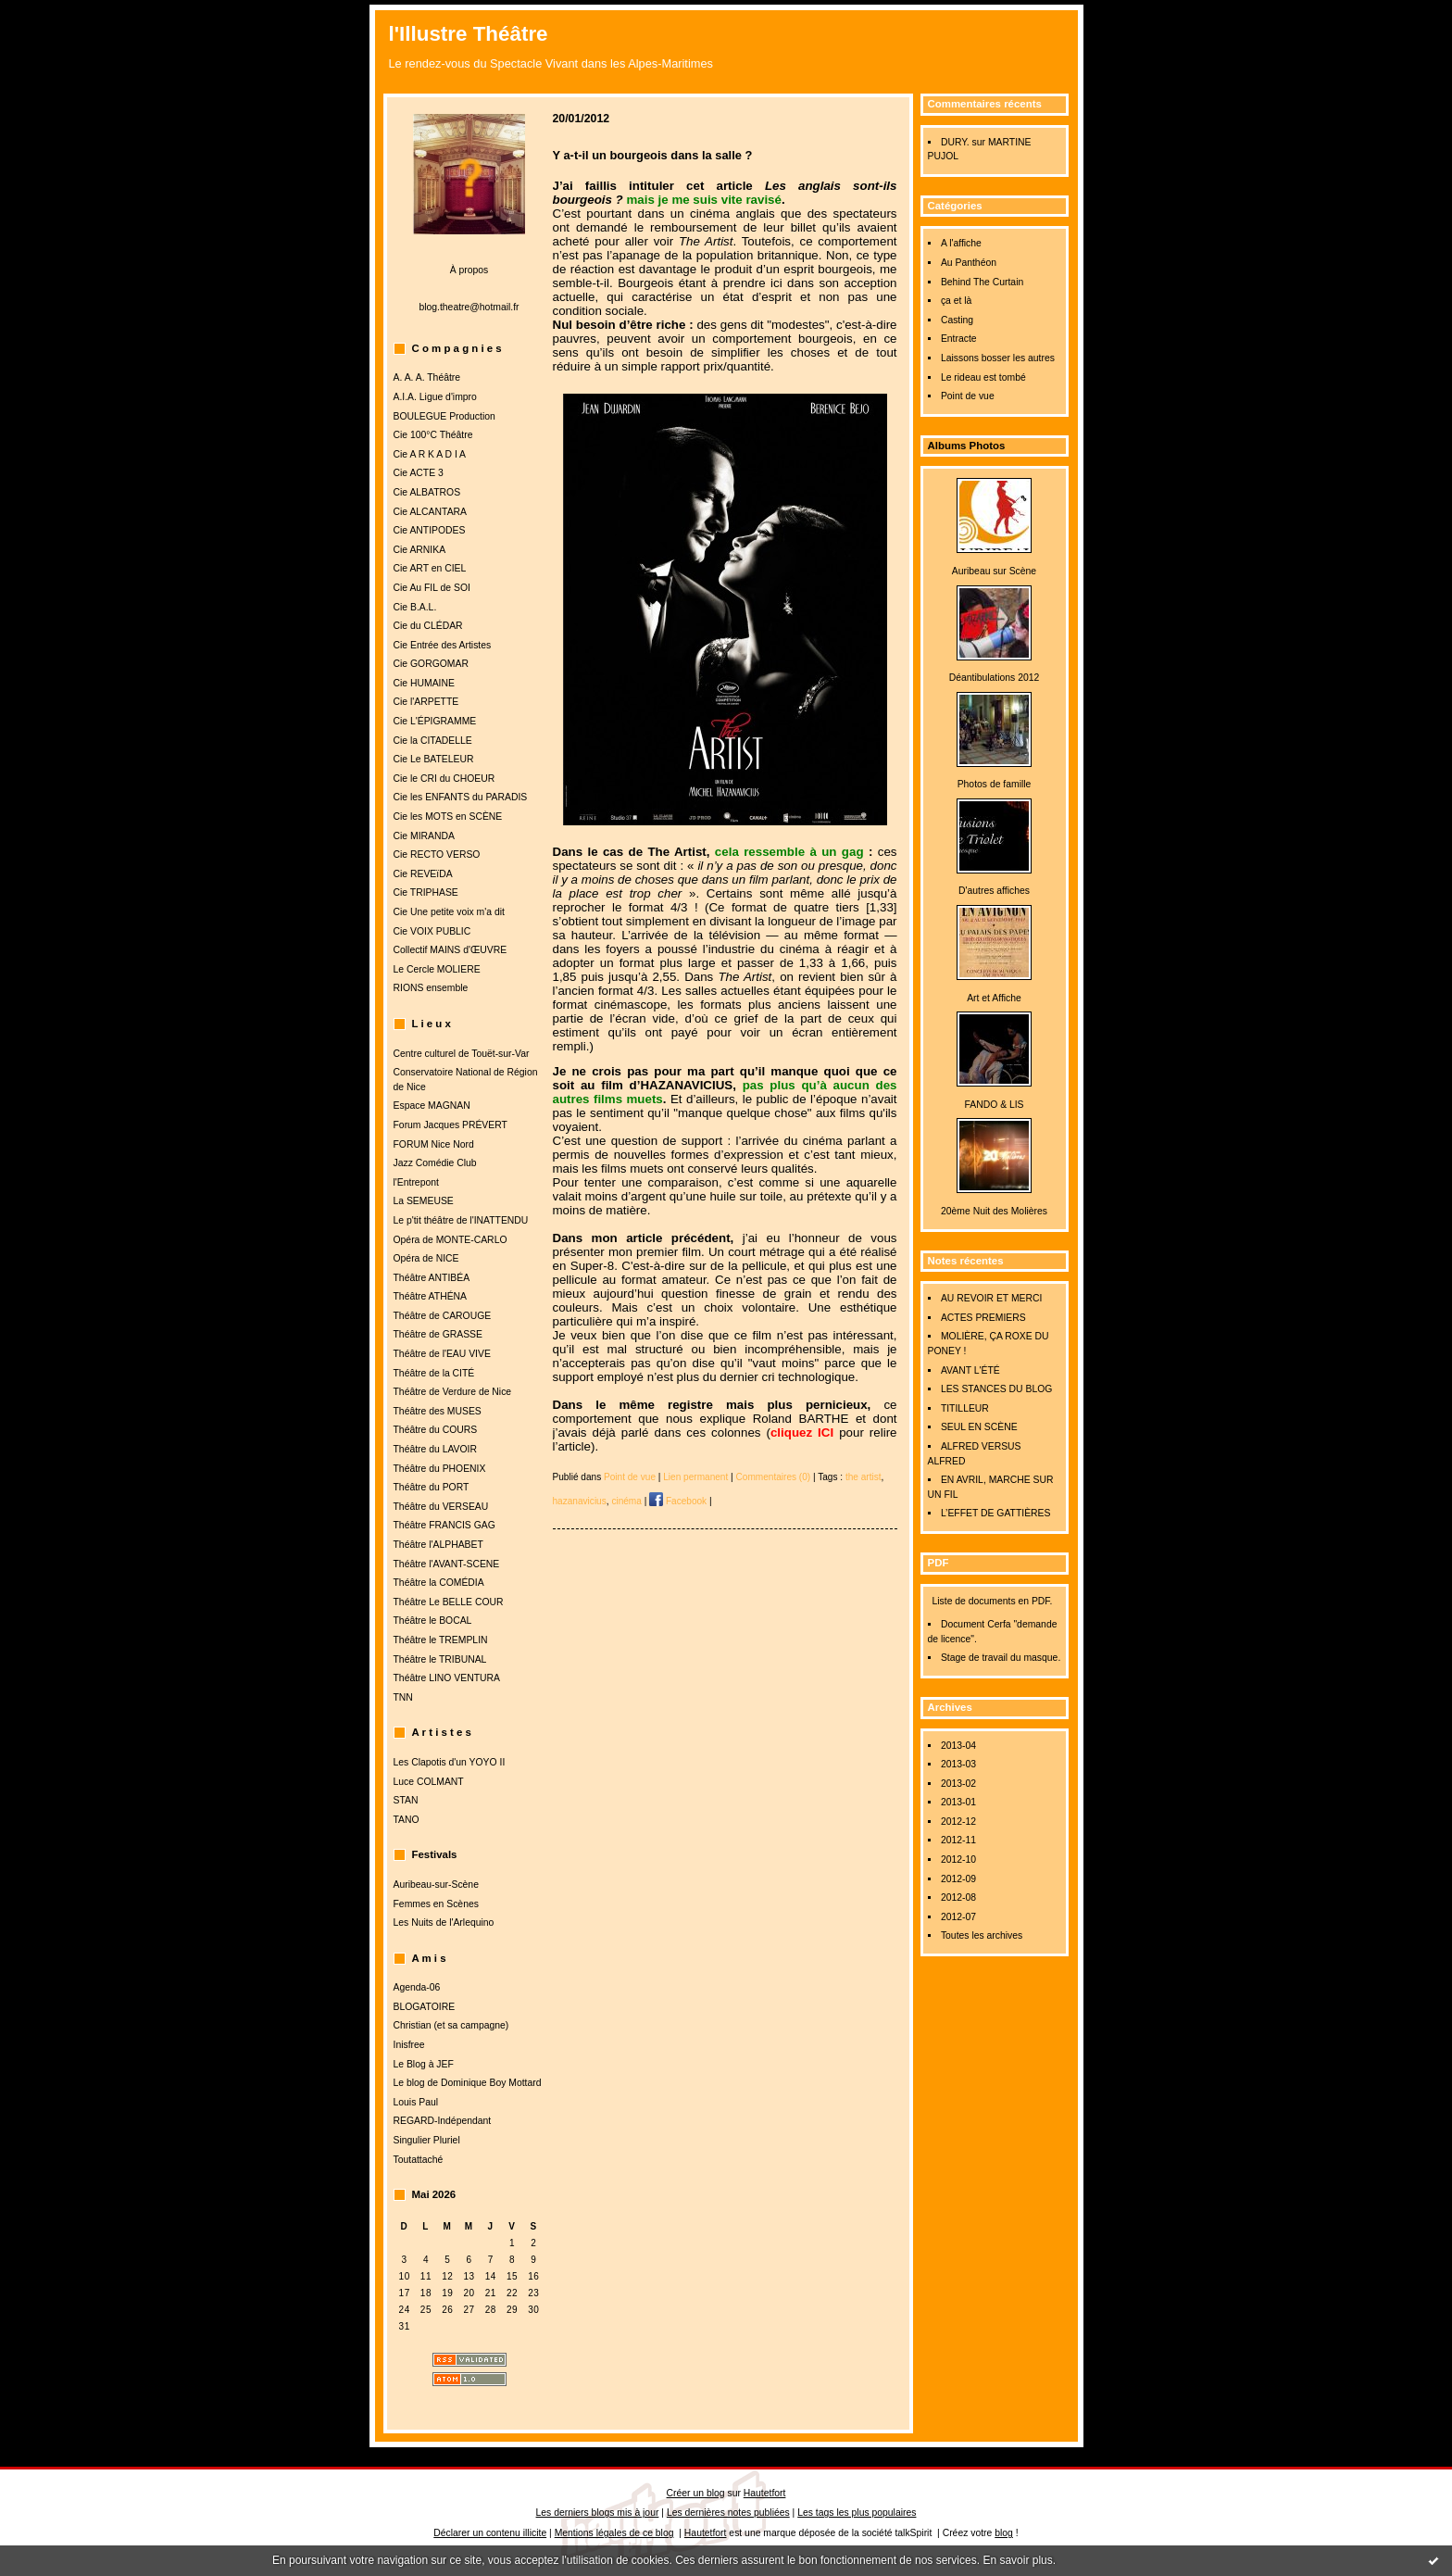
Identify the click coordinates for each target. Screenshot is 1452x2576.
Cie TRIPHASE (426, 892)
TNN (403, 1697)
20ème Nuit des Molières (994, 1211)
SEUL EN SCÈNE (979, 1427)
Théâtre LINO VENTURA (447, 1678)
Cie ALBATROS (427, 492)
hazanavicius (580, 1501)
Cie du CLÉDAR (428, 626)
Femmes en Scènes (436, 1904)
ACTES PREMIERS (983, 1318)
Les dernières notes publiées (728, 2512)
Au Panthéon (968, 263)
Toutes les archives (981, 1935)
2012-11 (958, 1840)
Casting (957, 320)
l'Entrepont (416, 1182)
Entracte (959, 338)
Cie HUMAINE (424, 683)
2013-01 (958, 1802)
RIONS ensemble (431, 988)
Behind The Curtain (982, 282)
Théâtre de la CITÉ (434, 1373)
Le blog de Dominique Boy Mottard (468, 2083)
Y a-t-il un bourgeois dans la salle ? (653, 155)
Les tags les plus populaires (856, 2512)
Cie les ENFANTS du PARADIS (461, 797)
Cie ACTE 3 (419, 473)
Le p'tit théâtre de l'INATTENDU (461, 1220)
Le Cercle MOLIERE (437, 969)
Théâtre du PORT (431, 1487)
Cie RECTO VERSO (437, 854)
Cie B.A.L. (415, 607)
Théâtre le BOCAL (433, 1620)
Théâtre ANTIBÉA (432, 1278)
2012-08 (958, 1897)
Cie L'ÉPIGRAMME (435, 721)
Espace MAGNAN (432, 1105)
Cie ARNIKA (420, 550)
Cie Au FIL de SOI (432, 588)
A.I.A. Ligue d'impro (435, 397)
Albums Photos (967, 445)
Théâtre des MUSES (438, 1411)
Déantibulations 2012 (994, 677)
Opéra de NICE (426, 1258)
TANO (406, 1820)
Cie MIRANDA (424, 836)
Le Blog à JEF (424, 2064)
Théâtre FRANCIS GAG (444, 1525)
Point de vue (968, 396)
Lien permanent (695, 1477)
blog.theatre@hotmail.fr (469, 307)
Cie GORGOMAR (431, 664)
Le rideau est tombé (983, 377)
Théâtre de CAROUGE (443, 1316)
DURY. (955, 142)
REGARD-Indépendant (443, 2121)
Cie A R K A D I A (430, 454)
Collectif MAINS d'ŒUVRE (450, 950)
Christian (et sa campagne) (451, 2025)
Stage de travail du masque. (1000, 1657)
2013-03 (958, 1764)
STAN (406, 1800)
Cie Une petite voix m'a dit (449, 912)
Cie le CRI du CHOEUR (444, 778)
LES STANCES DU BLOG (997, 1389)
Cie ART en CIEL (430, 568)
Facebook (678, 1501)
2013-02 (958, 1783)
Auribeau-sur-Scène (436, 1884)
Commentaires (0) (773, 1477)
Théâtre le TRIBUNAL (440, 1659)
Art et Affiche (994, 998)
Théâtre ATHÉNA (431, 1296)
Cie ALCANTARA (431, 512)
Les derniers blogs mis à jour (597, 2512)
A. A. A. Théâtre (427, 377)
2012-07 (958, 1917)
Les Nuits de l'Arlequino (444, 1922)
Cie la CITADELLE (433, 740)
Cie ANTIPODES (430, 530)
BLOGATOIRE (425, 2007)
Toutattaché (419, 2160)
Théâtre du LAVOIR (435, 1449)
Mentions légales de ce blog (614, 2533)
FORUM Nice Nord (434, 1144)
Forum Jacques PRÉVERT (450, 1125)
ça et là (956, 300)
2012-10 (958, 1859)
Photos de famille (995, 784)
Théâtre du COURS (436, 1430)
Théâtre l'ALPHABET (438, 1544)
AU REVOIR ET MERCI (992, 1298)
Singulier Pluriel (427, 2140)
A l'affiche (961, 243)
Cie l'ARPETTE (426, 702)
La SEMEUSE (424, 1201)
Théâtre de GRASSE (438, 1334)
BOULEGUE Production (444, 416)
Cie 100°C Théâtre (433, 435)
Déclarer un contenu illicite (489, 2533)
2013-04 (958, 1745)
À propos (469, 270)
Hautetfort (765, 2493)
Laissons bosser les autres (998, 358)
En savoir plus (1017, 2560)
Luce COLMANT (429, 1782)
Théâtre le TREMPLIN (441, 1640)
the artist (863, 1477)
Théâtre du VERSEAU (441, 1507)
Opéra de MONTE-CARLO (450, 1240)
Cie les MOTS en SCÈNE (448, 816)
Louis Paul (416, 2102)
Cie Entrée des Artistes (443, 645)
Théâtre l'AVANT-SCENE (447, 1564)
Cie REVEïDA (423, 874)
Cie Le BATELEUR (434, 759)
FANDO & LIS (993, 1105)
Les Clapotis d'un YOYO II (450, 1762)
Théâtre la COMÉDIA (439, 1582)
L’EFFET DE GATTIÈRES (996, 1513)
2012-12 (958, 1821)
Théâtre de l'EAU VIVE (442, 1354)
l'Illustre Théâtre (468, 33)
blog (1004, 2533)
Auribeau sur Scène (994, 571)
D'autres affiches (994, 891)
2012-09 (958, 1879)
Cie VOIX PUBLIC (432, 931)
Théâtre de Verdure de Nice (453, 1392)
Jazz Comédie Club (435, 1163)
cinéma (626, 1501)
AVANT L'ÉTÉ (970, 1370)
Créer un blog (696, 2493)
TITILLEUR (965, 1408)
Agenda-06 (417, 1987)
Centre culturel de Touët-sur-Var (462, 1054)
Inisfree (409, 2045)
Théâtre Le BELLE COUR (449, 1602)
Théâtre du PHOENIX (440, 1469)
